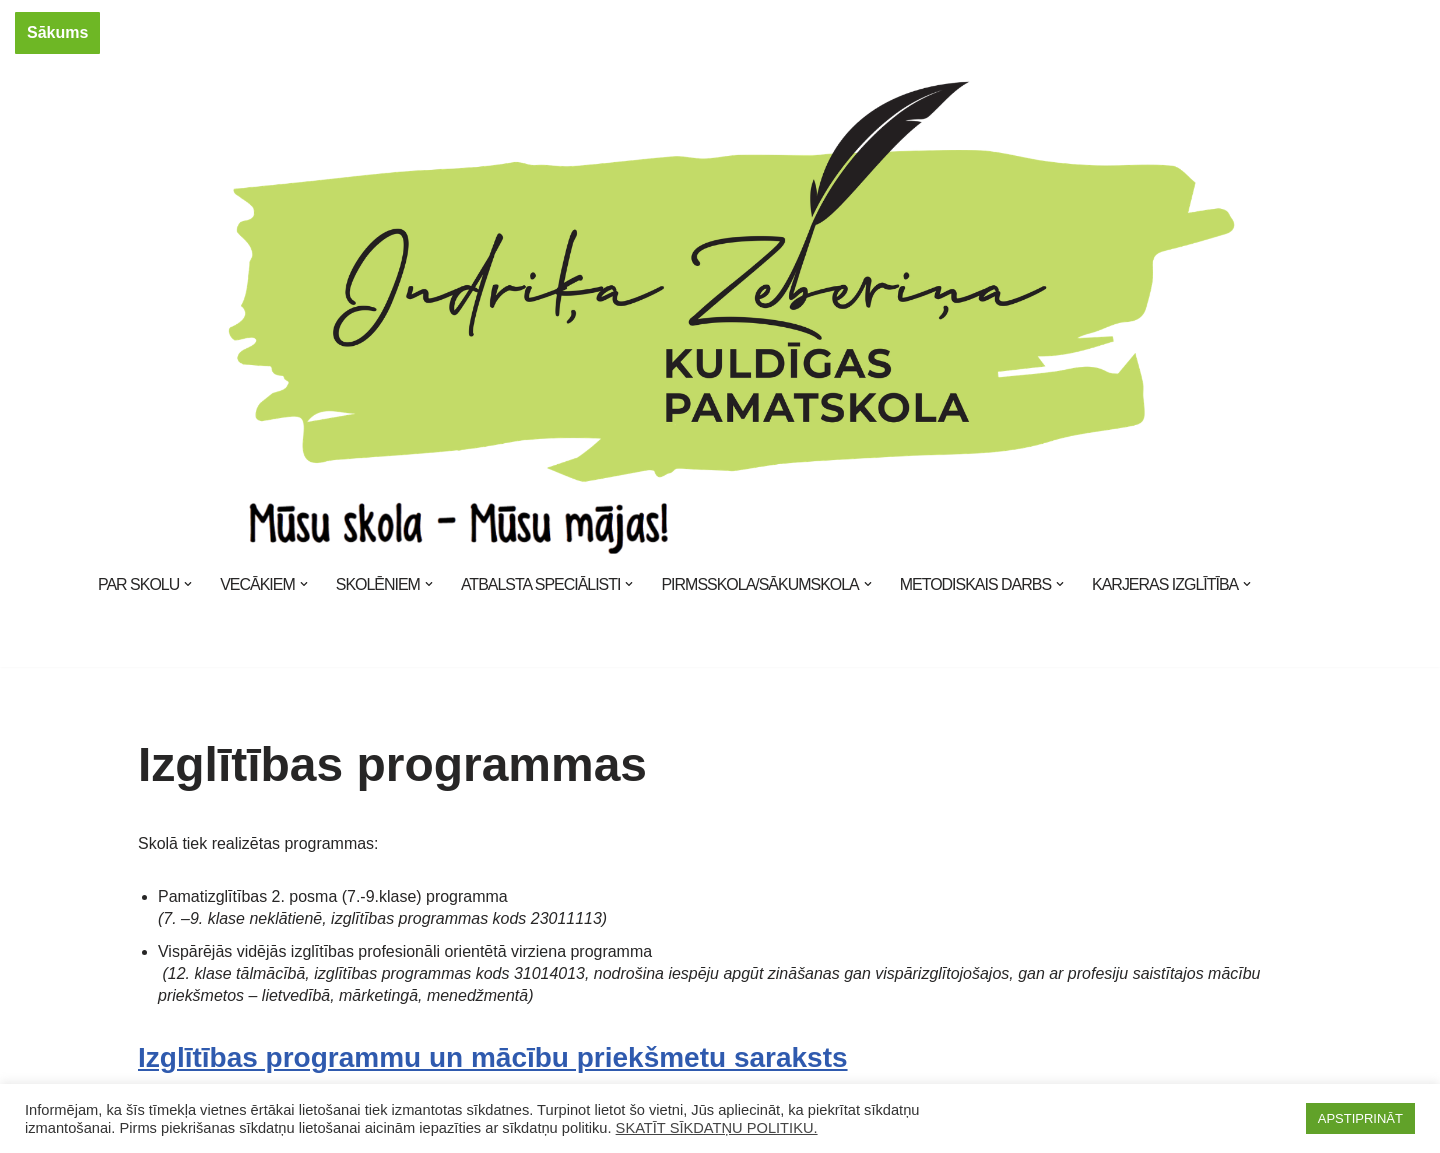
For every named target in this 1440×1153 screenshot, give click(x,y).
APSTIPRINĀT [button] (1360, 1118)
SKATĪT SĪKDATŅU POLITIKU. (717, 1128)
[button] (188, 584)
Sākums (57, 32)
